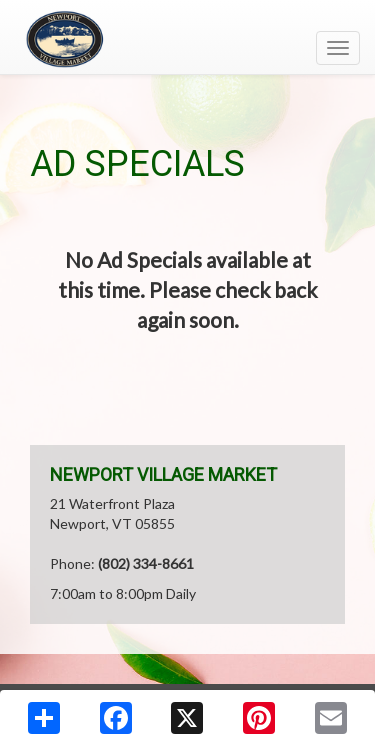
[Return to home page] (187, 39)
